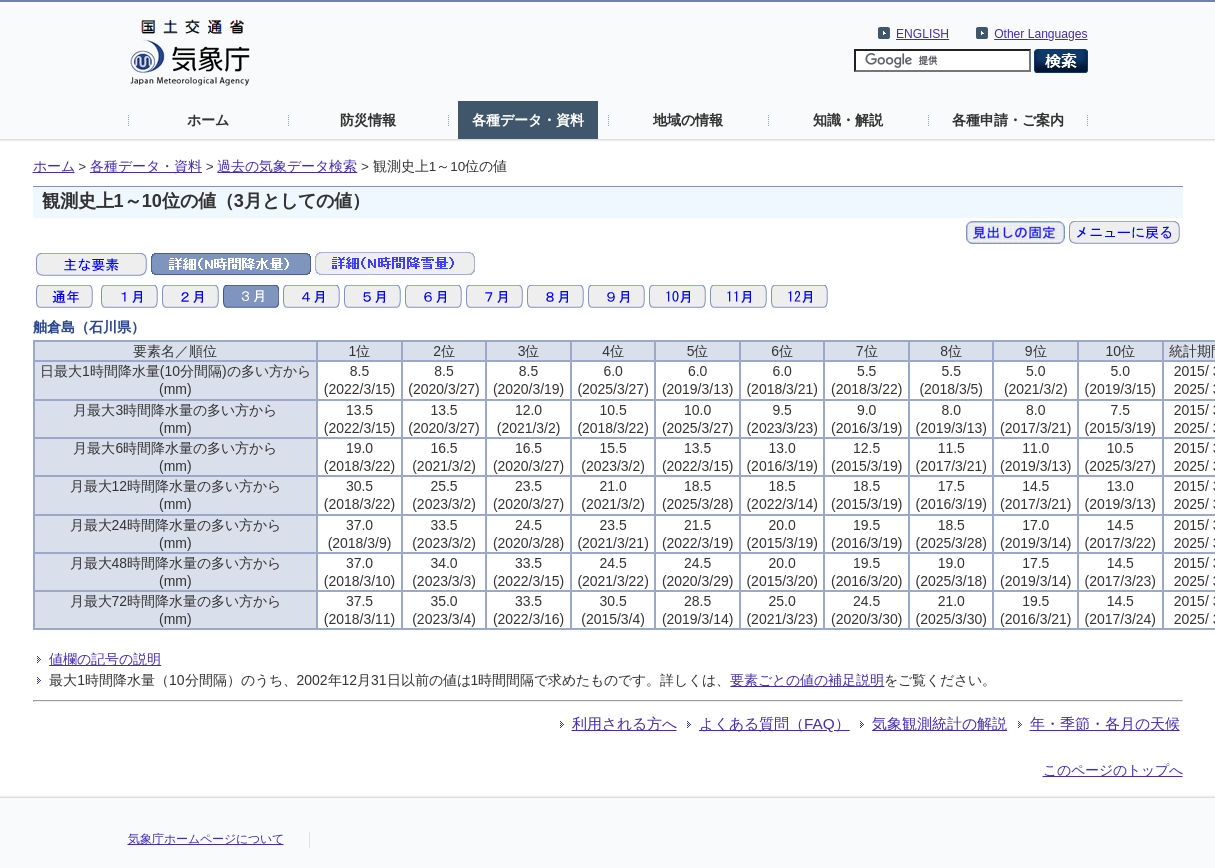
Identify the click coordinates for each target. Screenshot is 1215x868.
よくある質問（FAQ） (774, 723)
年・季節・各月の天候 (1105, 723)
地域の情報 (688, 120)
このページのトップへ (1113, 770)
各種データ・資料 (528, 120)
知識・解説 (848, 120)
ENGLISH (922, 34)
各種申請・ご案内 (1008, 120)
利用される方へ (624, 723)
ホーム (208, 120)
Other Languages (1040, 34)
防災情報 (368, 120)
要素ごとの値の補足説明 (807, 680)
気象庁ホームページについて (206, 839)
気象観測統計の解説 (939, 723)
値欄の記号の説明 (105, 659)
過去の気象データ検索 (287, 166)
